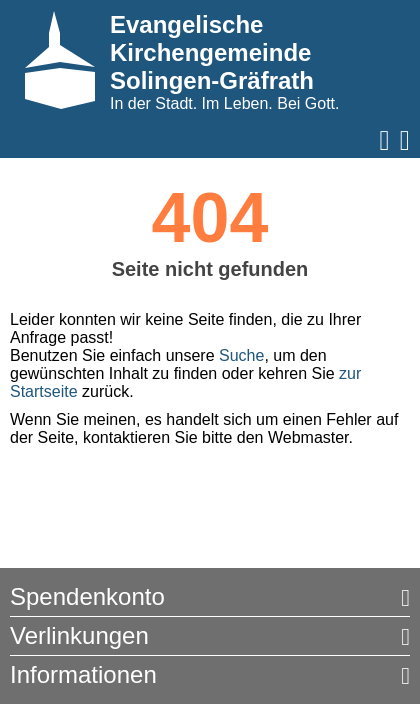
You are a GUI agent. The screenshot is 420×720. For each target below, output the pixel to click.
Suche (241, 355)
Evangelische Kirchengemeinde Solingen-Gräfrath (212, 52)
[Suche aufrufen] (405, 141)
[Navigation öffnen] (385, 141)
